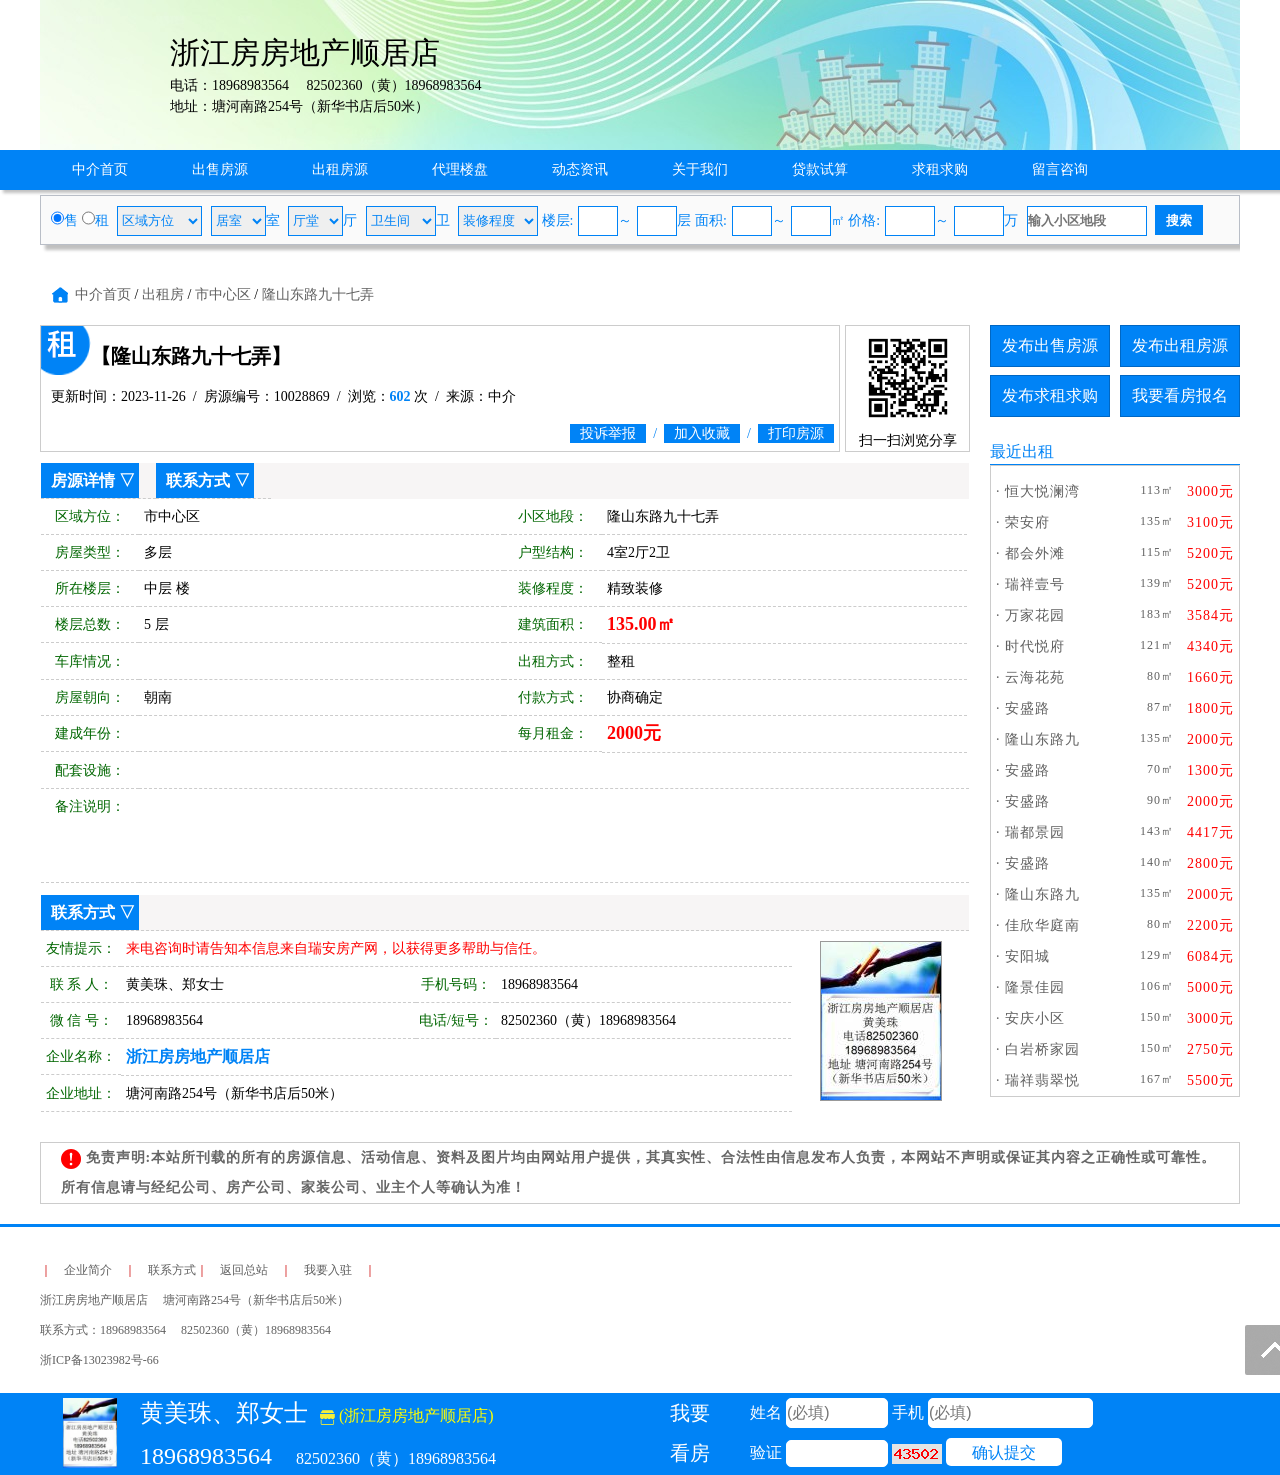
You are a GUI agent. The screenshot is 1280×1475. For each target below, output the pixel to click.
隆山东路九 (1042, 739)
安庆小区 (1035, 1018)
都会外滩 (1035, 553)
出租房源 (340, 169)
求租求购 (940, 169)
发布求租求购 (1050, 395)
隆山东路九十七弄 (318, 294)
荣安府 (1027, 522)
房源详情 (83, 480)
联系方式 (198, 480)
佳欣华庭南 (1042, 925)
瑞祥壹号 (1035, 584)
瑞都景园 (1035, 832)
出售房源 (220, 169)
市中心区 (223, 294)
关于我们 (700, 169)
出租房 (163, 294)
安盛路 (1027, 708)
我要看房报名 (1180, 395)
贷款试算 (820, 169)
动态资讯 (580, 169)
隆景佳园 (1035, 987)
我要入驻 (328, 1270)
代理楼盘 (460, 169)
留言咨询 (1060, 169)
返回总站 (244, 1270)
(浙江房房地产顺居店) (407, 1415)
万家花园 (1035, 615)
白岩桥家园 (1042, 1049)
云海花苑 (1035, 677)
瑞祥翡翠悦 (1042, 1080)
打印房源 (796, 433)
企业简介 (88, 1270)
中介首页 (100, 169)
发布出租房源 (1180, 345)
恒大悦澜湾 (1042, 491)
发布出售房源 (1050, 345)
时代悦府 (1035, 646)
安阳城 (1027, 956)
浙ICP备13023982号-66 (99, 1360)
